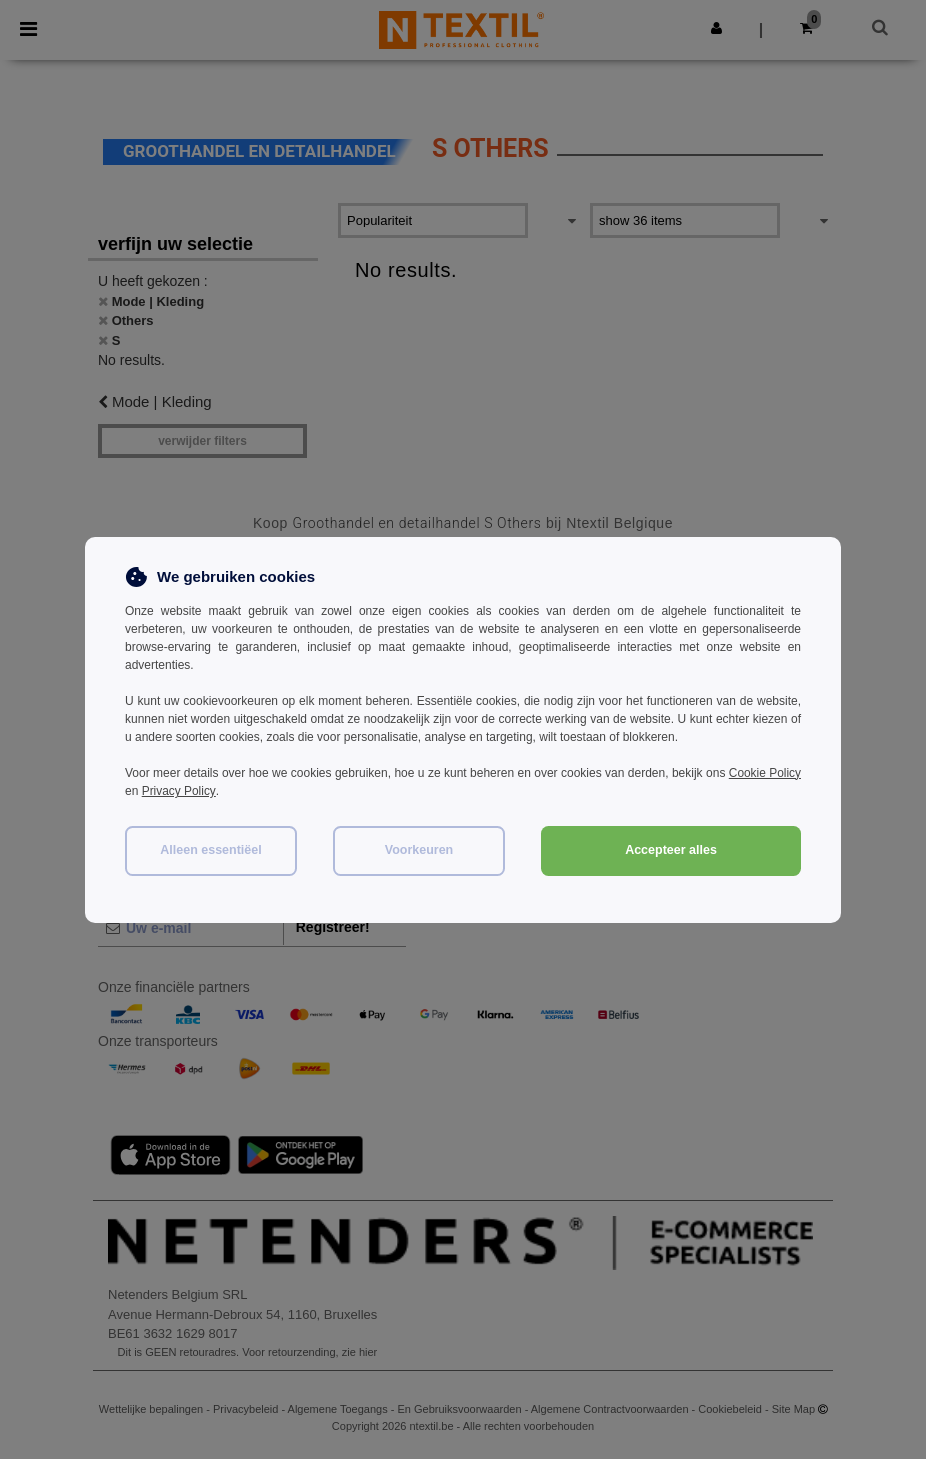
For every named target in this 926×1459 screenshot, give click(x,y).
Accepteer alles (671, 849)
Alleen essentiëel (210, 849)
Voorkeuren (419, 849)
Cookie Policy (764, 773)
